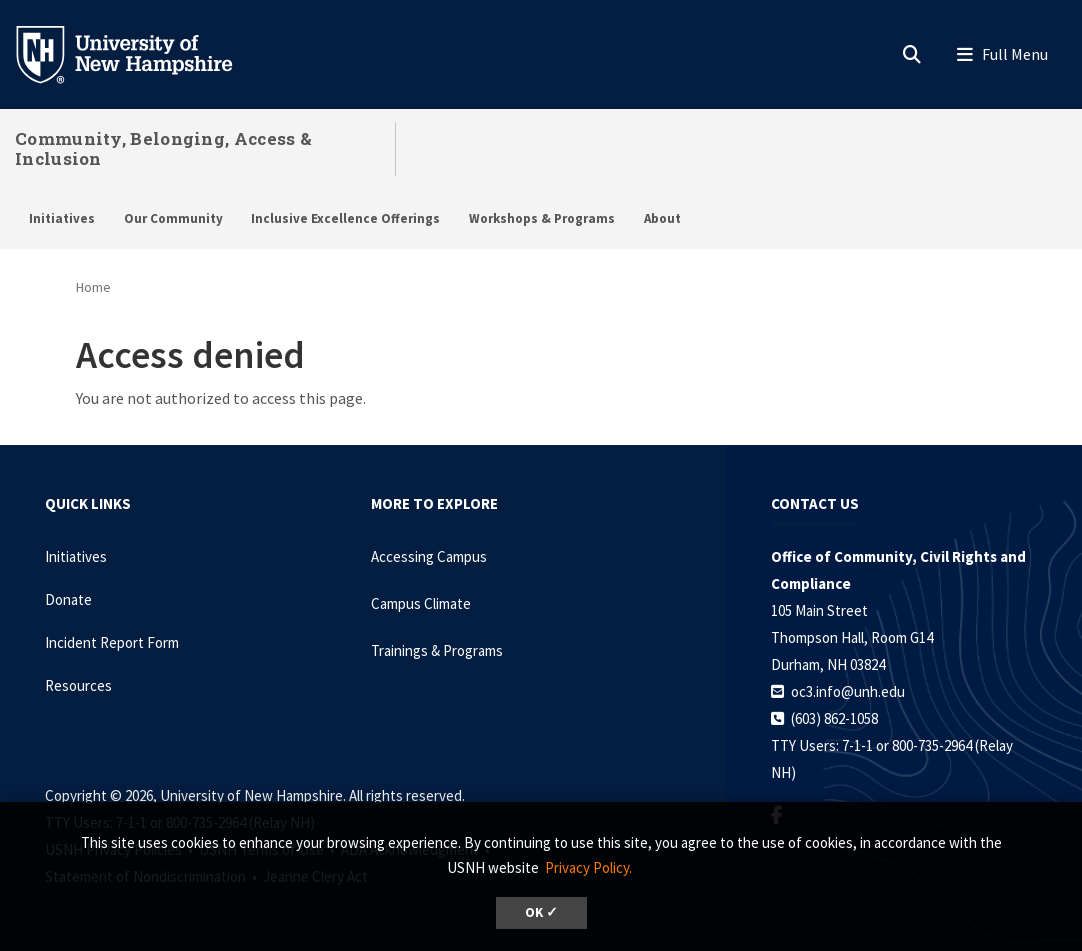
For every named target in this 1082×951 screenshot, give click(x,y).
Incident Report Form (112, 642)
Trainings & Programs (437, 650)
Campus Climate (421, 603)
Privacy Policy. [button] (588, 867)
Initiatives (62, 218)
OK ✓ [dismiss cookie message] (541, 912)
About (662, 218)
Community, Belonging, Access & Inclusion (163, 148)
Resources (78, 685)
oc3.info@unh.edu (848, 691)
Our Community (173, 218)
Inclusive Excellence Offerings (345, 218)
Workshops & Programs (542, 218)
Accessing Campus (429, 556)
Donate (68, 599)
